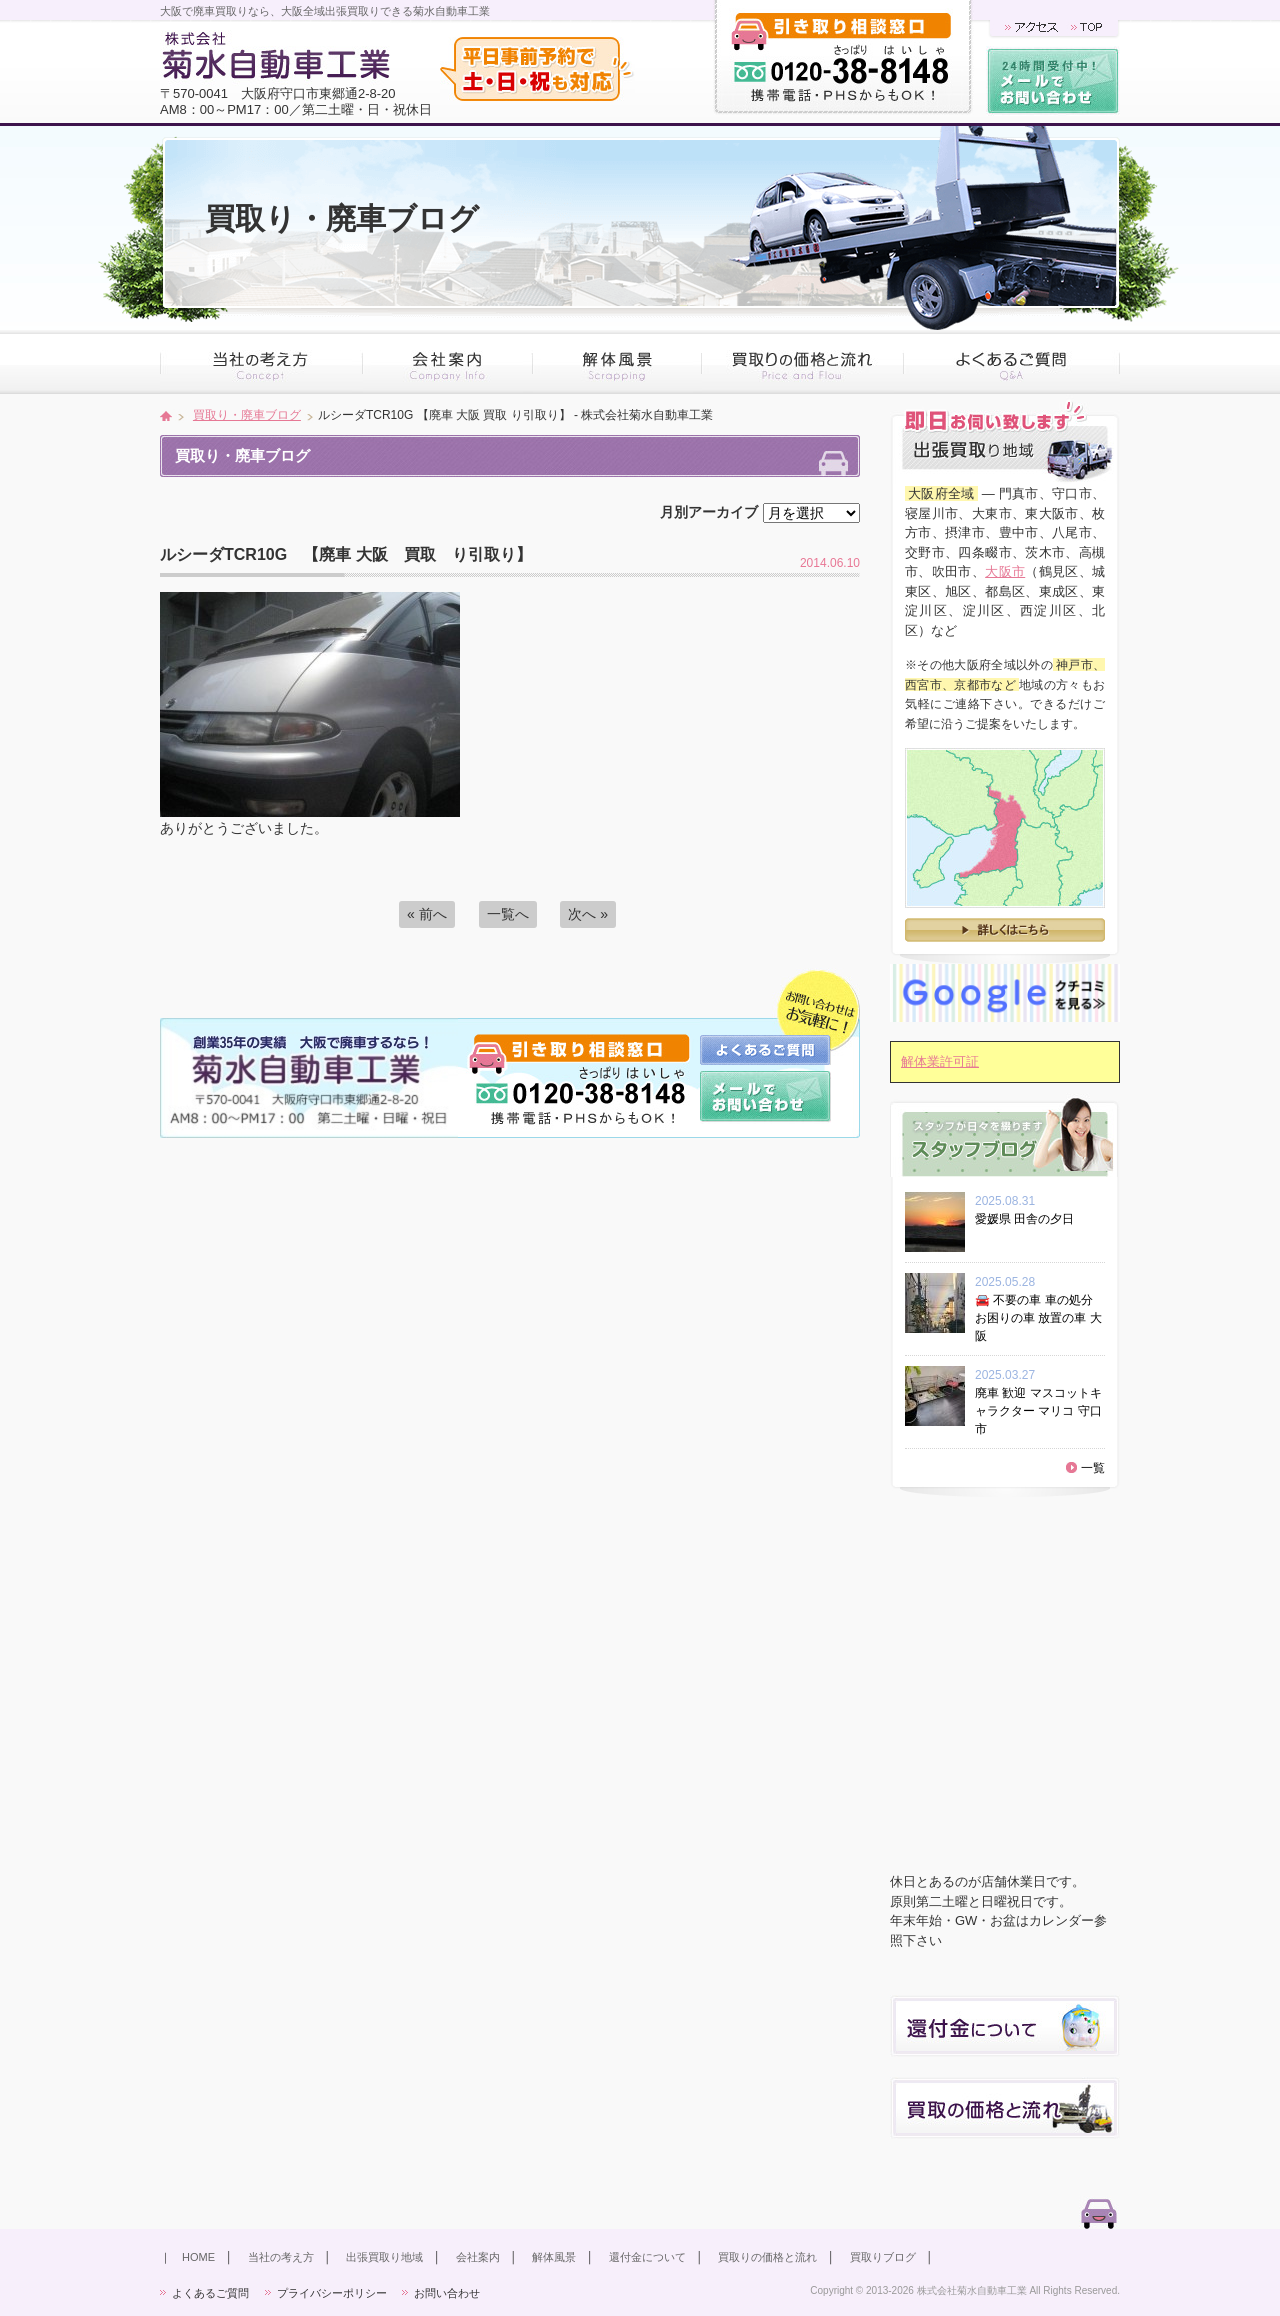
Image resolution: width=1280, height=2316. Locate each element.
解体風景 (554, 2257)
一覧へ (508, 914)
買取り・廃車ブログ (247, 415)
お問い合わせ (447, 2293)
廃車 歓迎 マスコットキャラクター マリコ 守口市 (1038, 1411)
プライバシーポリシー (332, 2293)
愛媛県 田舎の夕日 (1030, 1219)
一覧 (1093, 1468)
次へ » (588, 914)
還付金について (647, 2257)
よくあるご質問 (210, 2293)
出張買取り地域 (384, 2257)
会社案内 (478, 2257)
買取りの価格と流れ (767, 2257)
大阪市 (1005, 571)
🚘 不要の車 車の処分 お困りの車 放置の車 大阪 (1038, 1318)
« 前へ (427, 914)
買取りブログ (883, 2257)
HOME (198, 2257)
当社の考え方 (281, 2257)
